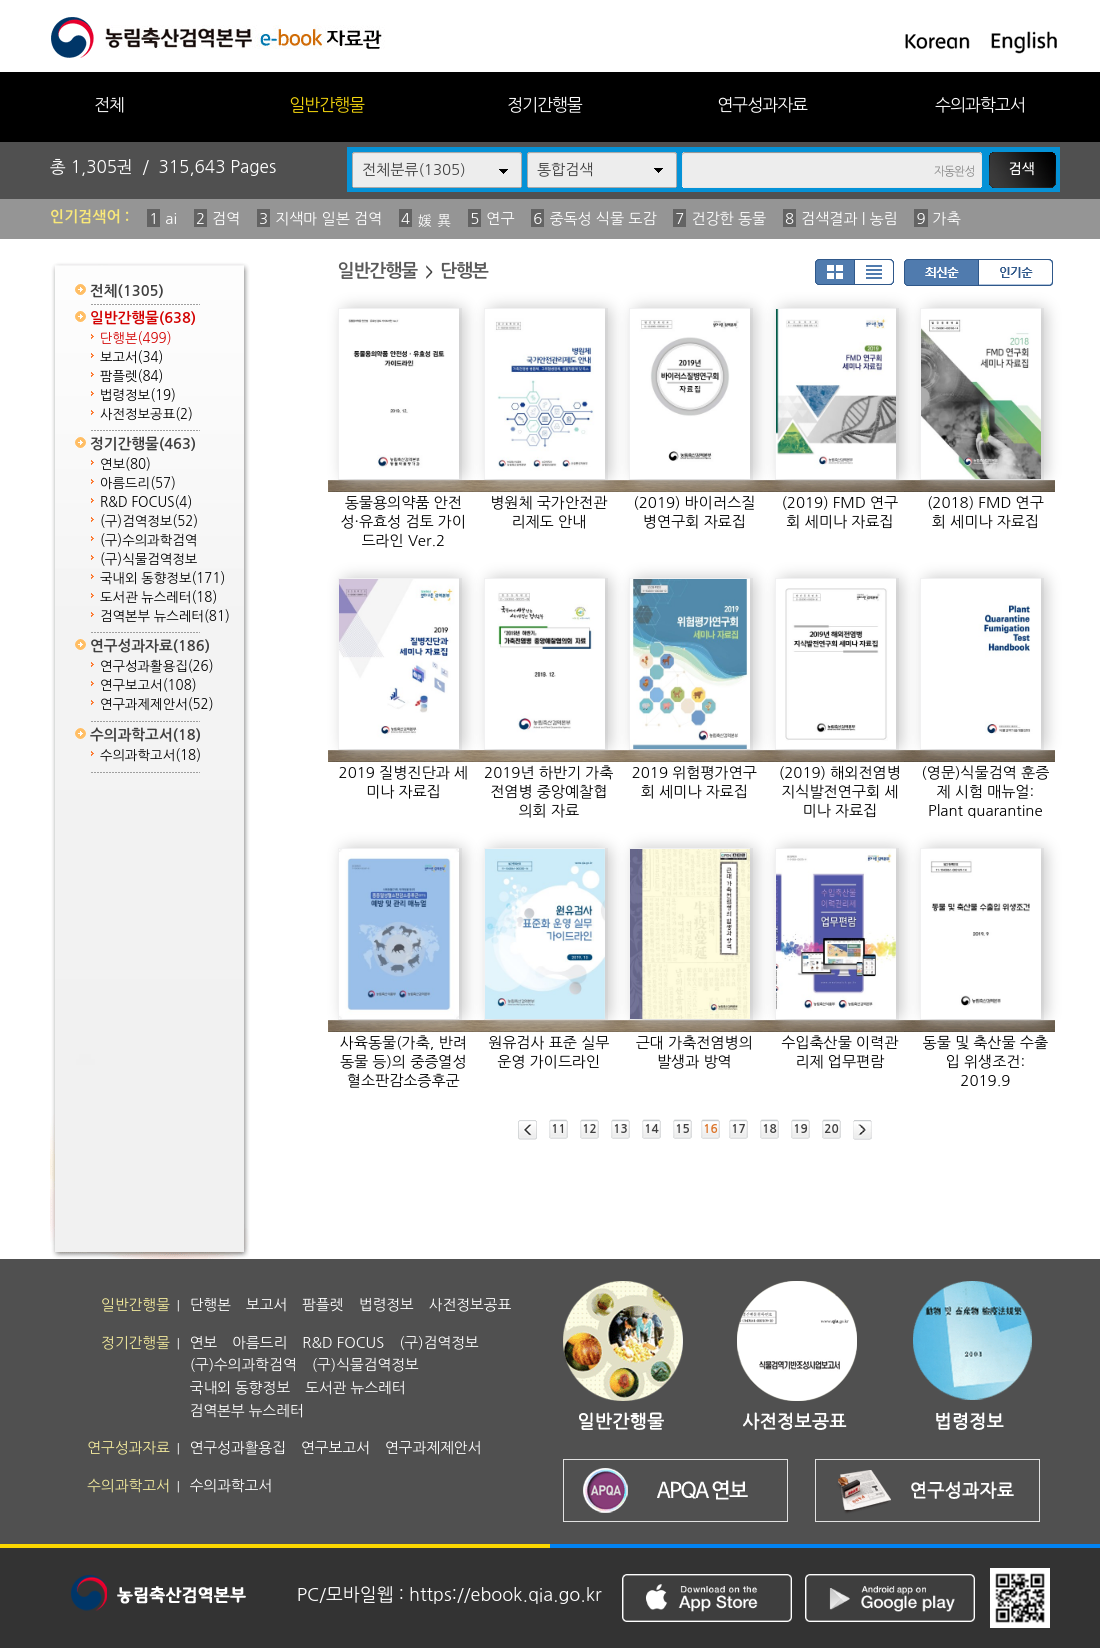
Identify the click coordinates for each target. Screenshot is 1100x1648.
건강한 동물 (728, 218)
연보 (125, 464)
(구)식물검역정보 (148, 559)
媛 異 (434, 220)
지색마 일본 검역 (328, 218)
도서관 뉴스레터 (158, 597)
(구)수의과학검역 (148, 540)
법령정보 (138, 395)
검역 (226, 218)
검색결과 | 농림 (849, 218)
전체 (109, 104)
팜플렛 (131, 376)
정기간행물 (544, 104)
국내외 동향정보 (162, 578)
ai (171, 218)
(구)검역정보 (149, 521)
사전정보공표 (146, 414)
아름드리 (138, 483)
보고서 (131, 357)
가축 (947, 218)
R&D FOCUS (146, 502)
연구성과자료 (762, 104)
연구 (500, 218)
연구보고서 (148, 685)
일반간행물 (326, 104)
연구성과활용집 (157, 666)
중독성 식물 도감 (602, 218)
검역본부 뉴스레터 (165, 616)
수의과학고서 (980, 104)
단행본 (136, 338)
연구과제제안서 (157, 704)
